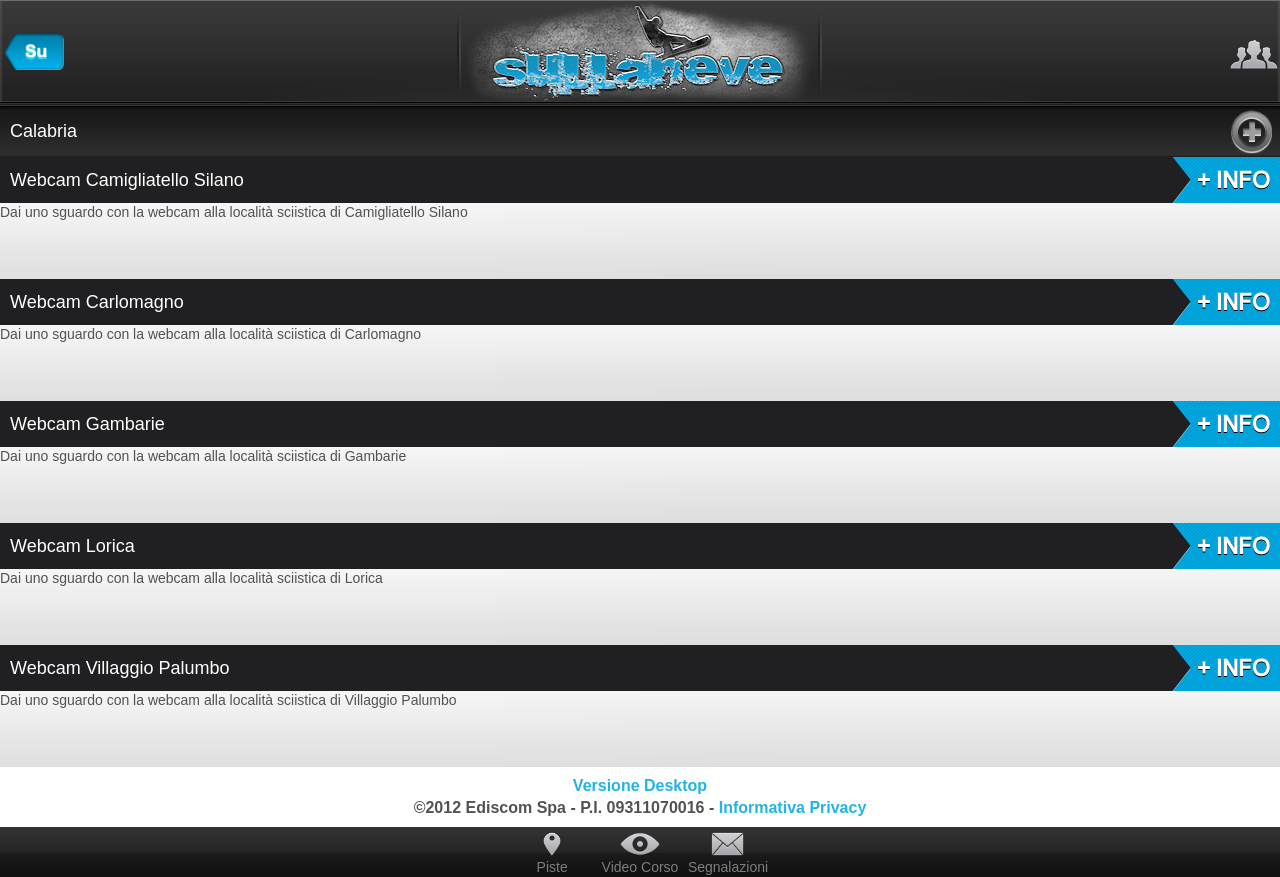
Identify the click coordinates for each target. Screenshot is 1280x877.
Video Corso (640, 867)
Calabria (641, 131)
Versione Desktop (640, 785)
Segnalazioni (728, 867)
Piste (552, 867)
